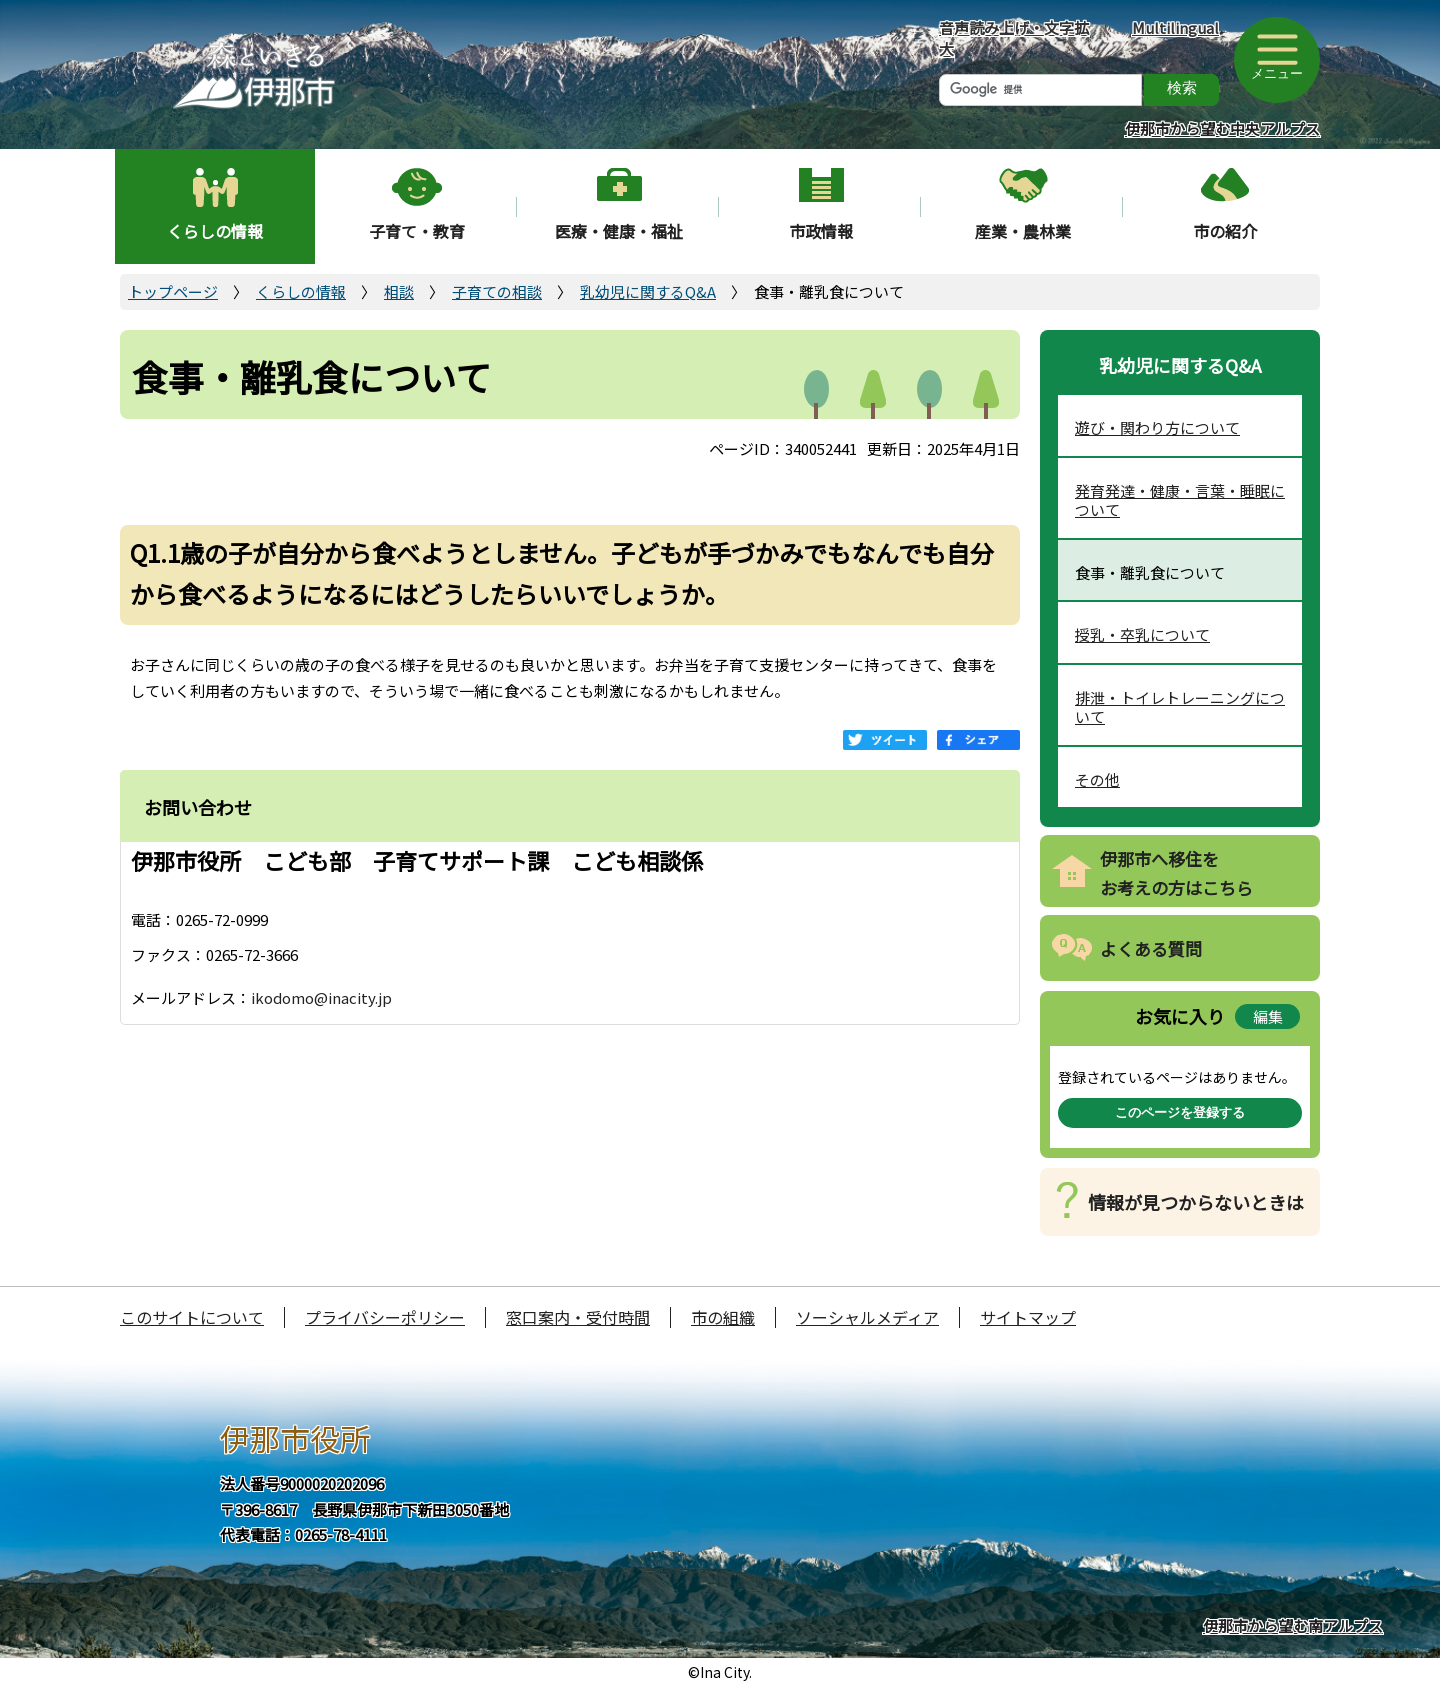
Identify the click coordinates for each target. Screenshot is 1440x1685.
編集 (1268, 1016)
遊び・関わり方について (1157, 427)
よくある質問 (1151, 948)
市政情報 (821, 231)
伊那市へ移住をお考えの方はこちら (1176, 873)
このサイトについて (192, 1317)
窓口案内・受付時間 (578, 1317)
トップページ (173, 291)
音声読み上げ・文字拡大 (1014, 38)
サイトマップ (1028, 1317)
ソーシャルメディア (867, 1317)
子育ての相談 (497, 291)
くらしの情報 (215, 231)
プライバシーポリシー (385, 1317)
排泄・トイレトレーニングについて (1180, 707)
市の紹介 (1225, 231)
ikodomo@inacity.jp (321, 997)
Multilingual (1175, 27)
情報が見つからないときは (1196, 1202)
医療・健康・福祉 (619, 231)
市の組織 (723, 1317)
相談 (399, 291)
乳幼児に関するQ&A (648, 291)
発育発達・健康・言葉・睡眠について (1180, 500)
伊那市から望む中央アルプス (1222, 128)
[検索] (1040, 90)
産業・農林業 (1023, 231)
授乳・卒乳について (1142, 634)
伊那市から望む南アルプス (1293, 1625)
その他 (1097, 779)
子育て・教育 (417, 231)
